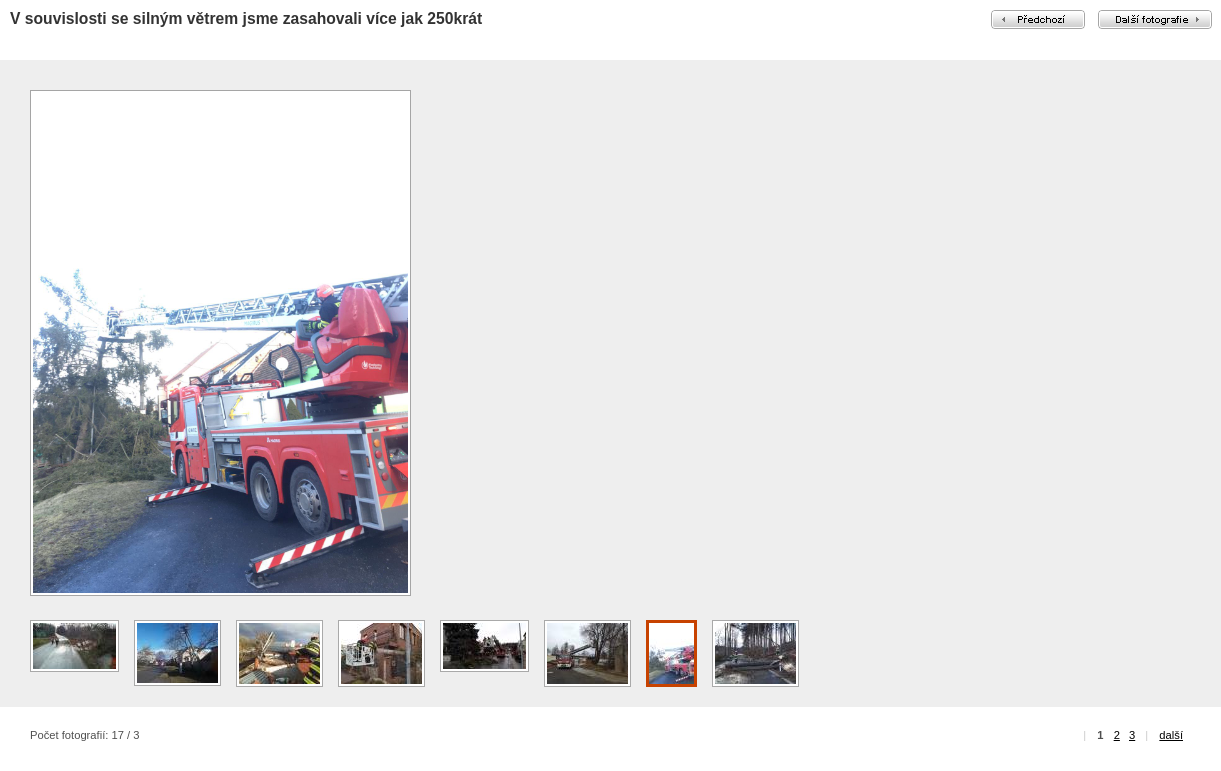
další (1171, 735)
